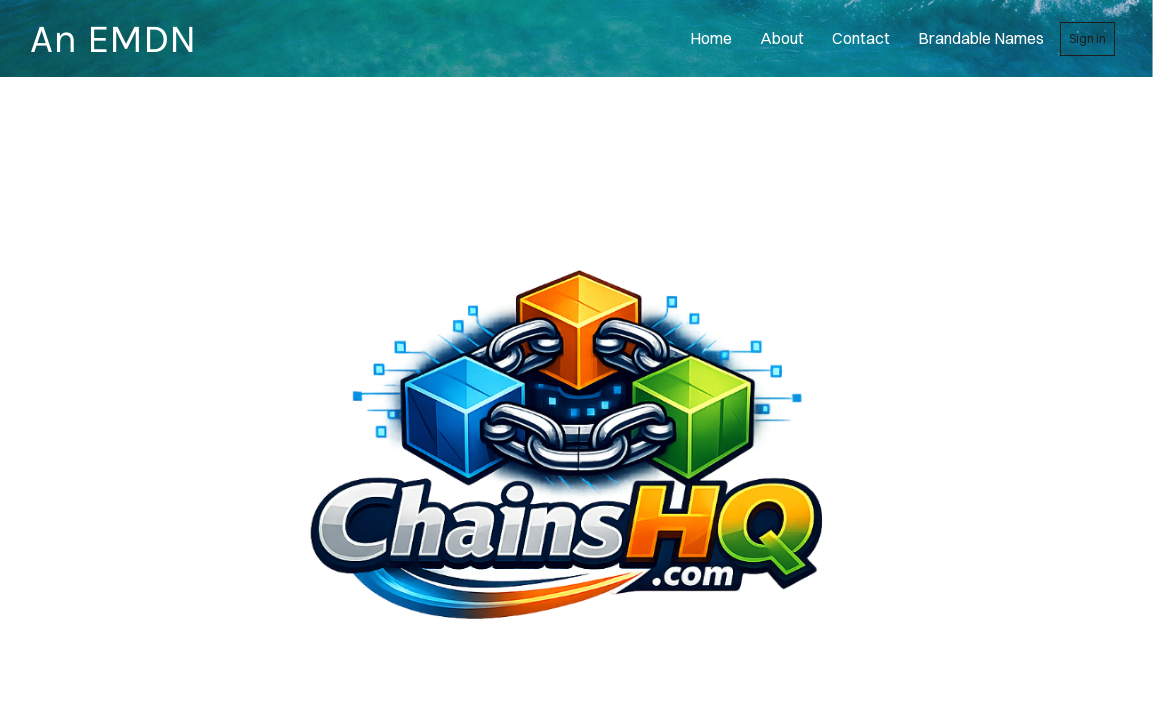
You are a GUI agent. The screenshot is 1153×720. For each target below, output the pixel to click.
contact (861, 38)
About (782, 38)
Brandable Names (981, 38)
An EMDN (113, 38)
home (711, 38)
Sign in (1087, 38)
